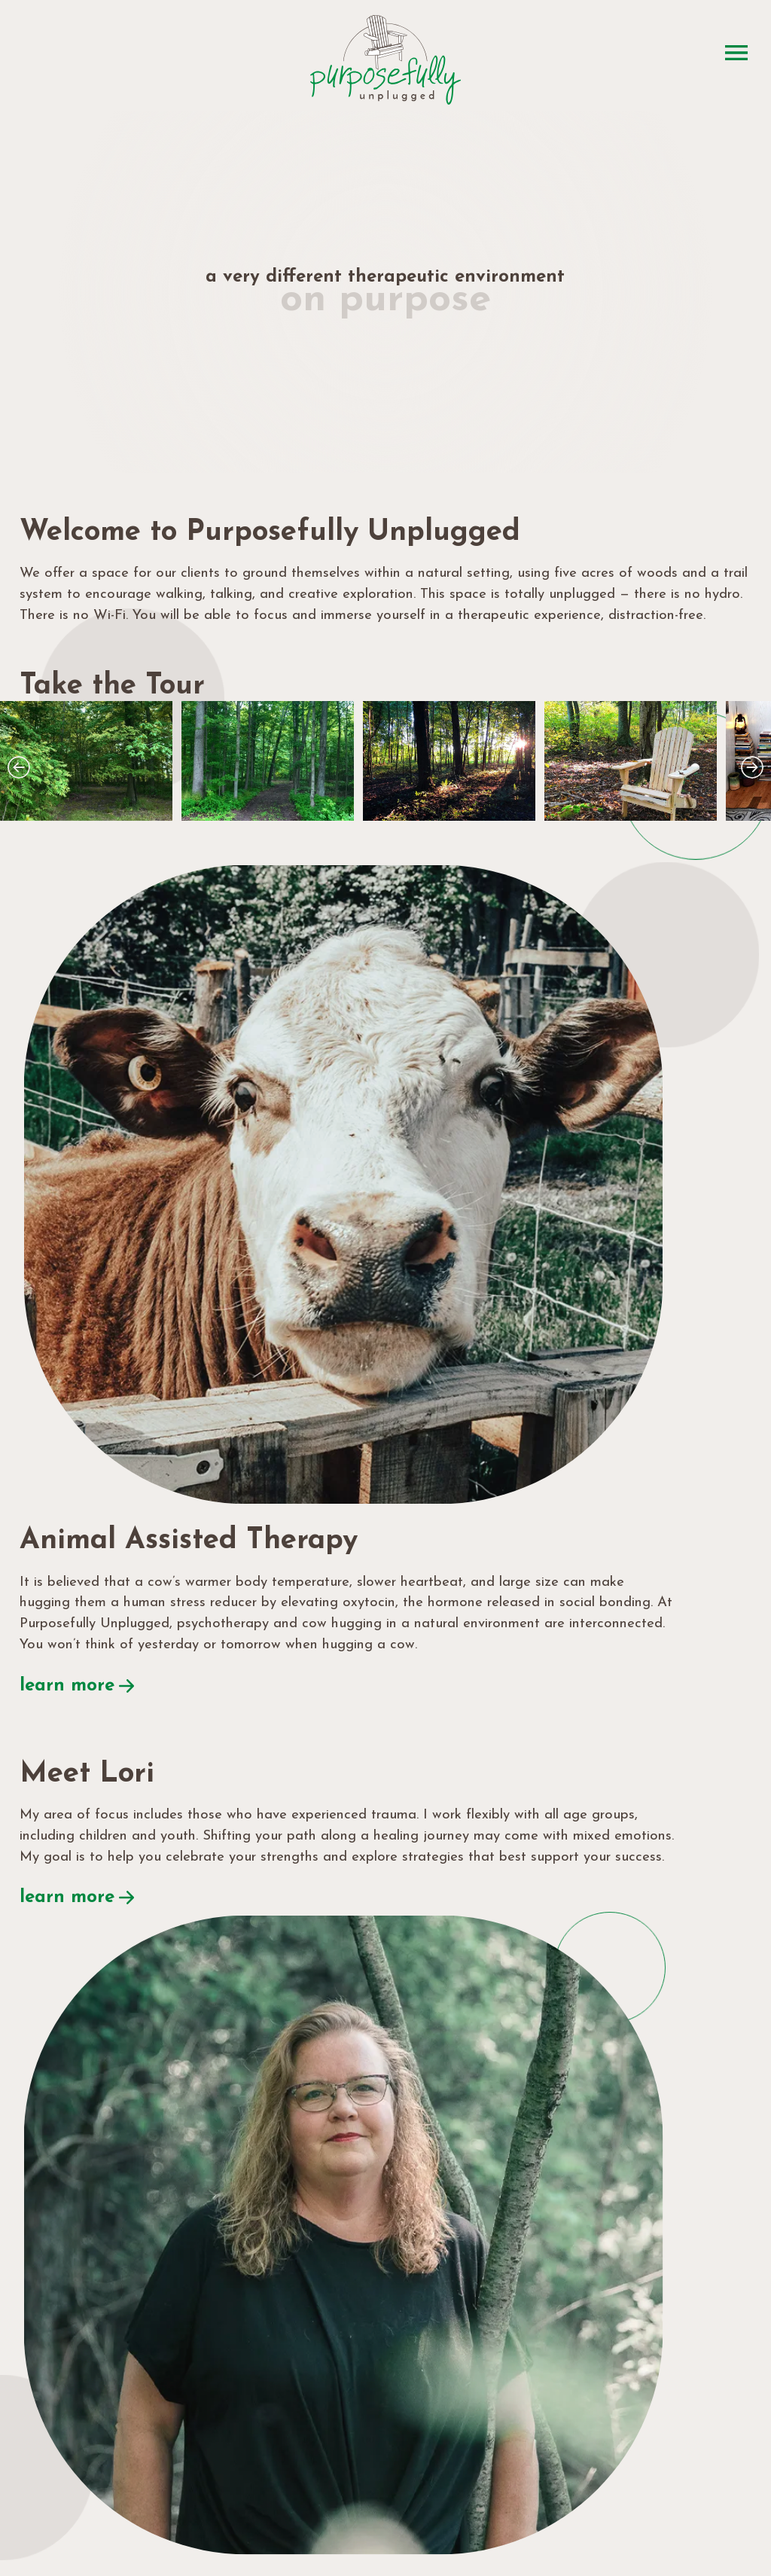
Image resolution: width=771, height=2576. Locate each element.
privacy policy (452, 2528)
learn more (443, 1281)
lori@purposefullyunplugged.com (196, 2267)
